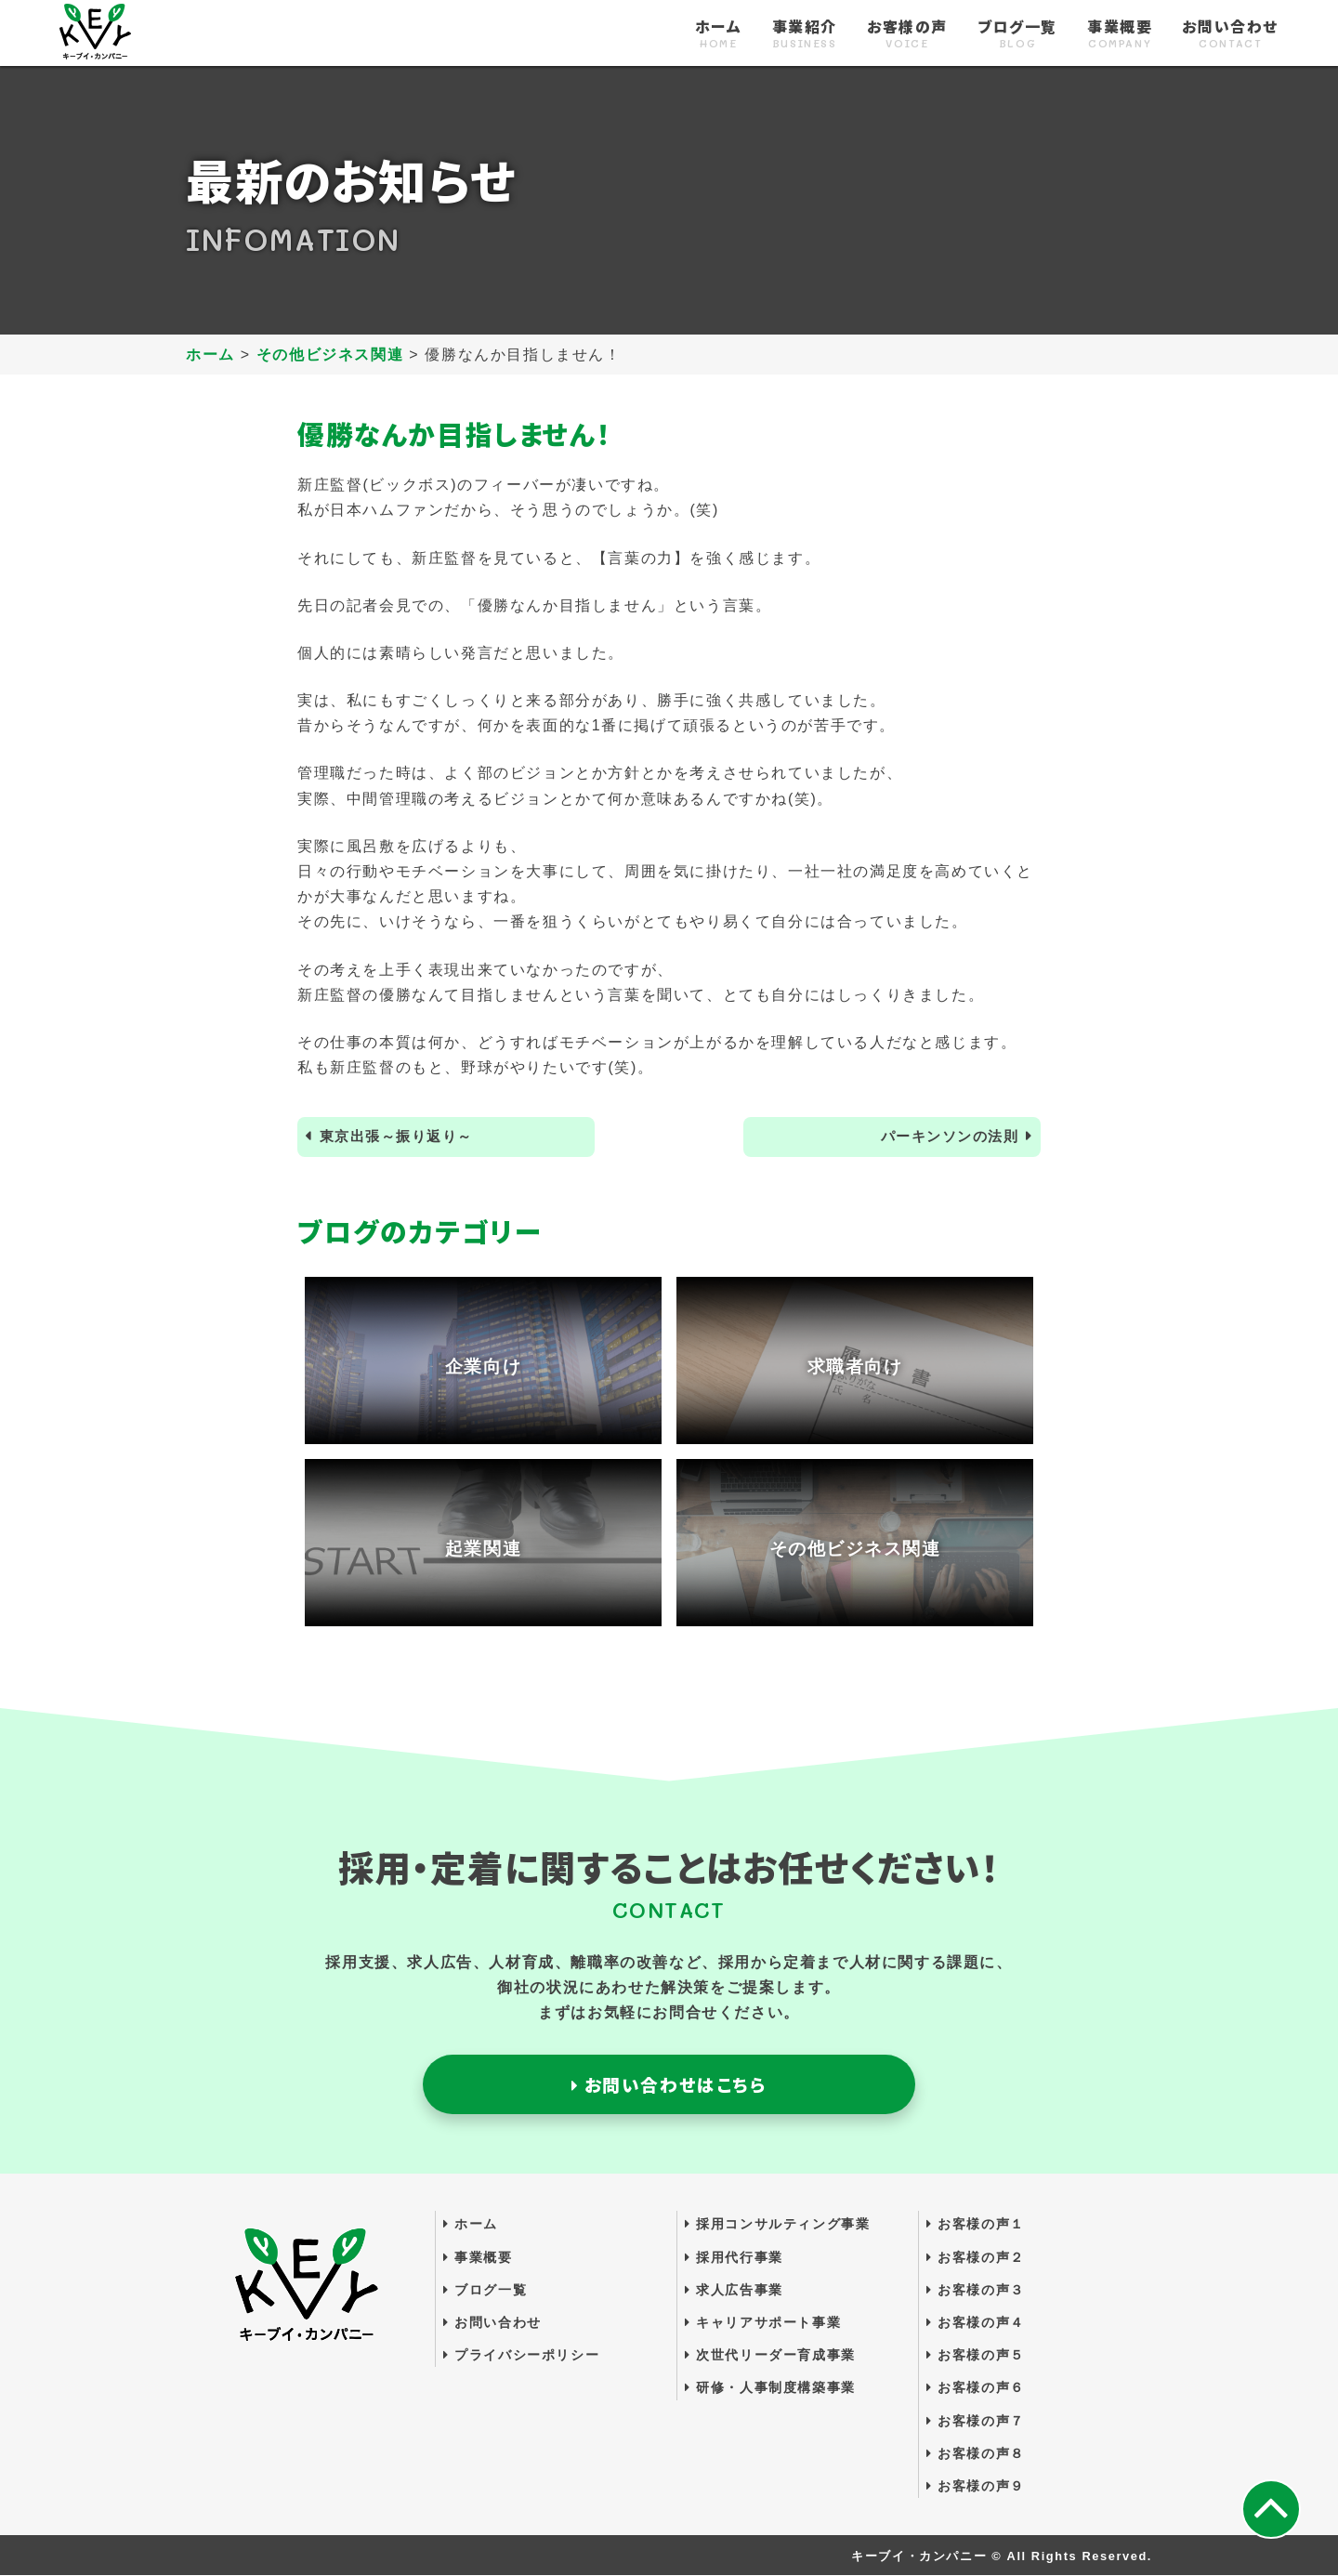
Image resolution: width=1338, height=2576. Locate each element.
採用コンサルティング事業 (777, 2225)
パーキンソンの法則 (945, 1137)
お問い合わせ (1230, 34)
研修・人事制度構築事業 (770, 2388)
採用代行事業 (734, 2258)
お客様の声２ (975, 2258)
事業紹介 (804, 34)
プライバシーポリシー (521, 2355)
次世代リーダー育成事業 (770, 2355)
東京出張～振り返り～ (401, 1137)
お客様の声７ (975, 2421)
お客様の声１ (975, 2225)
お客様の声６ (975, 2388)
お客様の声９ (975, 2486)
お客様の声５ (975, 2355)
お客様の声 (907, 34)
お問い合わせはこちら (669, 2085)
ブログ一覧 (1017, 34)
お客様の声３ (975, 2290)
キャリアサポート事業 (763, 2323)
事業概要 (1119, 34)
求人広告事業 (734, 2290)
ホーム (718, 34)
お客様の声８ (975, 2454)
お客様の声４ (975, 2323)
